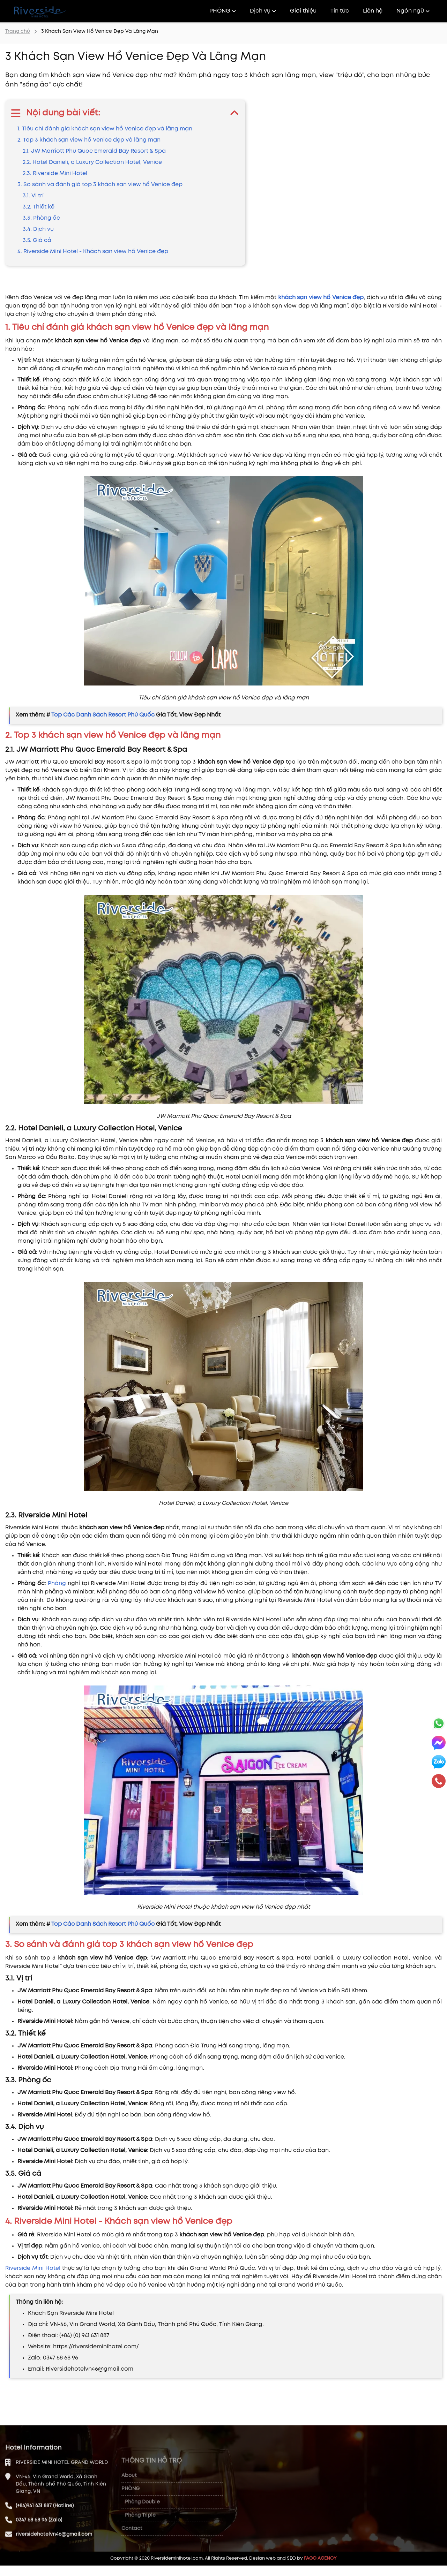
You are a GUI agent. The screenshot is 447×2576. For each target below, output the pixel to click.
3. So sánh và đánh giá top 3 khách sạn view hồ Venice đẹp (100, 184)
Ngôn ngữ (413, 11)
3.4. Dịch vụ (38, 229)
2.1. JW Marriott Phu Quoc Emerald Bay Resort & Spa (94, 151)
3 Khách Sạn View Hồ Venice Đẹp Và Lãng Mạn (99, 31)
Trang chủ (17, 31)
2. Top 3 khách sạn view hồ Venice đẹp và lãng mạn (89, 140)
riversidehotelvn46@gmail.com (54, 2558)
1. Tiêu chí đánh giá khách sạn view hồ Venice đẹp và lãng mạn (104, 128)
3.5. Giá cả (37, 240)
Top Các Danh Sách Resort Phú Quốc (103, 715)
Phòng (57, 1583)
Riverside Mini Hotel (32, 2268)
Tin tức (339, 11)
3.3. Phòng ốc (41, 218)
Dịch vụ (263, 11)
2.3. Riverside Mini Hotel (55, 173)
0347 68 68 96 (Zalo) (39, 2544)
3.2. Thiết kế (38, 207)
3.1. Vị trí (33, 195)
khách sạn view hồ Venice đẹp (321, 297)
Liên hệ (372, 11)
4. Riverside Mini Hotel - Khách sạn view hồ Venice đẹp (92, 251)
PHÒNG (222, 11)
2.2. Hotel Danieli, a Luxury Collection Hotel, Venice (92, 162)
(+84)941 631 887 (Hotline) (45, 2530)
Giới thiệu (303, 11)
